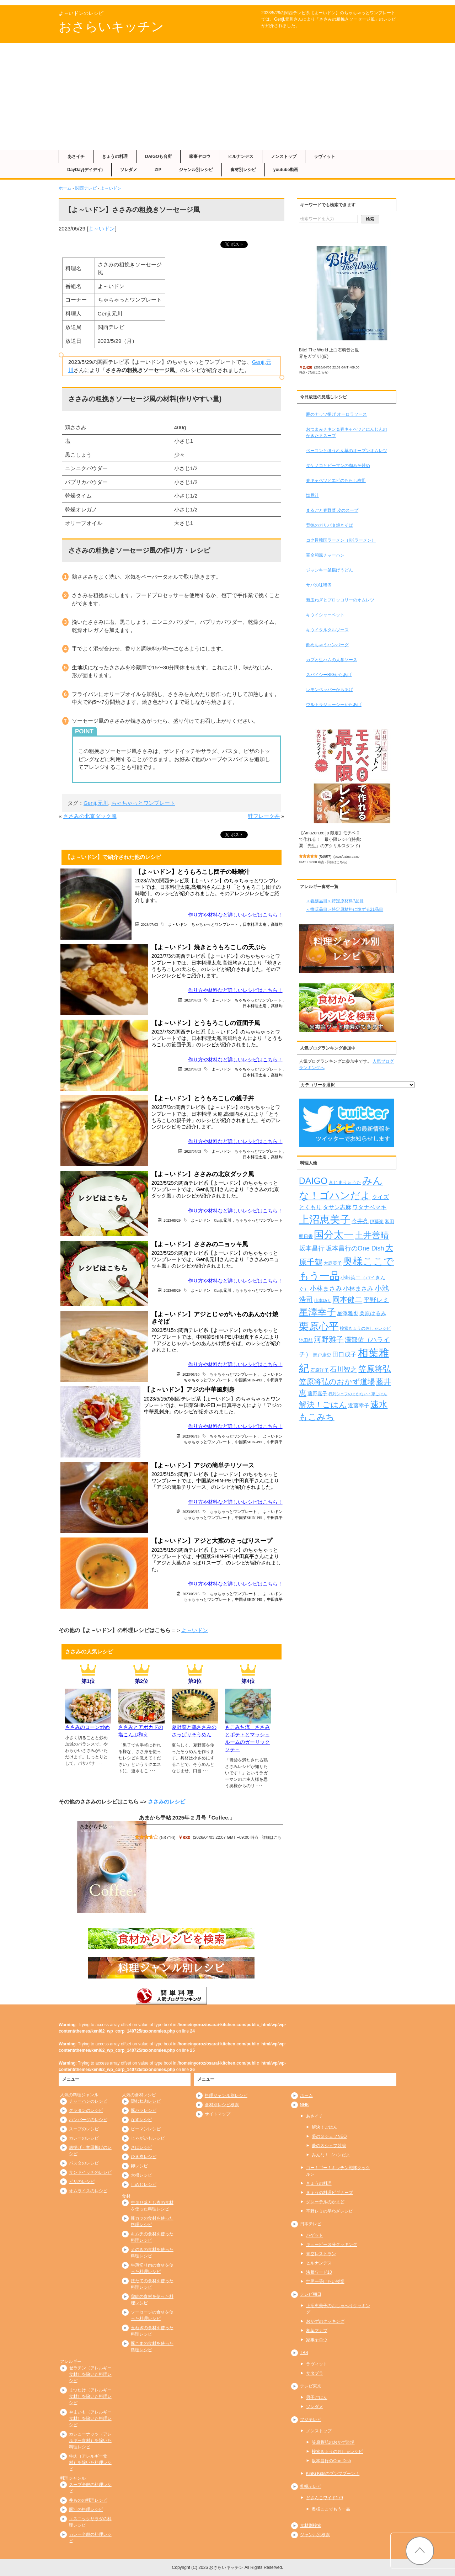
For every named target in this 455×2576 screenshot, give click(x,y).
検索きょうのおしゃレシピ (337, 2451)
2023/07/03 (149, 924)
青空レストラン (321, 2253)
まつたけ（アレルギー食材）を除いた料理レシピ (90, 2396)
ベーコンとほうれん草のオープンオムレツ (346, 450)
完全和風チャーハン (325, 555)
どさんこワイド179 (324, 2497)
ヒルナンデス (240, 156)
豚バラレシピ (143, 2110)
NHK (304, 2104)
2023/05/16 (190, 1374)
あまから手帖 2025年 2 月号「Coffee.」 (187, 1818)
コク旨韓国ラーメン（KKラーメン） (341, 540)
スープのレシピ (84, 2128)
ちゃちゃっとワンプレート (143, 803)
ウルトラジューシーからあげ (334, 704)
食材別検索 (310, 2525)
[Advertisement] (227, 96)
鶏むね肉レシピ (146, 2101)
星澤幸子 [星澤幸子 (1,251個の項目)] (317, 1312)
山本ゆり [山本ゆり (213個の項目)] (322, 1300)
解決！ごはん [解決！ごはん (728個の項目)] (323, 1404)
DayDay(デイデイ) (85, 169)
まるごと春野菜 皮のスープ (332, 510)
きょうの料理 (115, 156)
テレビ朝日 (310, 2294)
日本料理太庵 (254, 924)
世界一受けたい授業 (325, 2281)
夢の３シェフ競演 (329, 2145)
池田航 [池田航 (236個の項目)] (306, 1340)
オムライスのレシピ (88, 2190)
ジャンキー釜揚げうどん (329, 570)
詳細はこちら (317, 372)
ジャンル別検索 (315, 2534)
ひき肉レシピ (143, 2156)
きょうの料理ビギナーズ (329, 2192)
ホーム (65, 188)
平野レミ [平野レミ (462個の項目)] (376, 1299)
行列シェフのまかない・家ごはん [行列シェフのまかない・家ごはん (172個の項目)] (357, 1394)
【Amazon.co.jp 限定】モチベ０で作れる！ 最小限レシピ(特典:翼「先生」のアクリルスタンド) (330, 839)
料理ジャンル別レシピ (226, 2095)
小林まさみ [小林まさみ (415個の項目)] (358, 1288)
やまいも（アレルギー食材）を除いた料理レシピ (90, 2418)
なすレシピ (141, 2119)
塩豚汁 (312, 495)
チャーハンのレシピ (88, 2101)
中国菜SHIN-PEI (248, 1380)
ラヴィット (324, 156)
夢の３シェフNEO (329, 2136)
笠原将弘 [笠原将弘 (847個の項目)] (374, 1369)
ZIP (158, 169)
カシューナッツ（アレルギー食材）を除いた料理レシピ (90, 2440)
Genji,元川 (96, 803)
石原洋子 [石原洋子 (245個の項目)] (319, 1370)
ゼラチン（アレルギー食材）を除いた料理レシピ (90, 2374)
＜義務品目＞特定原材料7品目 (335, 900)
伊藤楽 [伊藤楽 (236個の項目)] (377, 1221)
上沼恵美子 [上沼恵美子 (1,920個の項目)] (324, 1219)
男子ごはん (316, 2397)
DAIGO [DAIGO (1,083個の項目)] (313, 1181)
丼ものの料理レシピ (88, 2500)
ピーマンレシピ (146, 2128)
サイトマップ (217, 2114)
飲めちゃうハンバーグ (327, 644)
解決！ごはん (324, 2127)
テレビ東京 (310, 2386)
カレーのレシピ (84, 2138)
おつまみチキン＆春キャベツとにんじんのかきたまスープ (346, 432)
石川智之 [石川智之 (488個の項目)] (343, 1369)
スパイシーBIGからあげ (329, 674)
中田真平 (275, 1380)
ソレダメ (128, 169)
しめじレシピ (143, 2184)
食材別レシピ (243, 169)
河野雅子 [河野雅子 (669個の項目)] (329, 1339)
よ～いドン (111, 188)
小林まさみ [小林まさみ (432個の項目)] (326, 1288)
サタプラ (314, 2373)
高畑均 (277, 1157)
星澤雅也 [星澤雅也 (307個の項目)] (347, 1313)
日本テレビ (310, 2223)
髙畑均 (277, 924)
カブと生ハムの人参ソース (331, 659)
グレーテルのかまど (325, 2201)
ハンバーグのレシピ (88, 2119)
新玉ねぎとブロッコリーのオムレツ (340, 599)
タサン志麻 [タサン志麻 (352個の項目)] (337, 1207)
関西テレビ (86, 188)
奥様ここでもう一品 (331, 2509)
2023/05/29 (172, 1220)
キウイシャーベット (325, 614)
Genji (258, 362)
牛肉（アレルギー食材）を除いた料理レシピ (90, 2462)
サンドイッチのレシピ (90, 2172)
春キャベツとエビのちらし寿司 (336, 480)
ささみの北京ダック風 (90, 816)
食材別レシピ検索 (222, 2104)
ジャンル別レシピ (196, 169)
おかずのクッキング (325, 2321)
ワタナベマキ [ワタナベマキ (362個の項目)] (369, 1207)
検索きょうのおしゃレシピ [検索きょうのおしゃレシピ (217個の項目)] (365, 1328)
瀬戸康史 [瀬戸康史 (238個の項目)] (322, 1355)
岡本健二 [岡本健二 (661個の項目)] (347, 1299)
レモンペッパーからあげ (329, 689)
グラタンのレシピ (86, 2110)
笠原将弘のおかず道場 (333, 2442)
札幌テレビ (310, 2486)
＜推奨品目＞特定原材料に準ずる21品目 (344, 909)
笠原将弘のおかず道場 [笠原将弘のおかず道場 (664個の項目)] (337, 1381)
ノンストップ (283, 156)
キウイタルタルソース (327, 629)
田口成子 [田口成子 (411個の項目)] (344, 1354)
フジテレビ (310, 2419)
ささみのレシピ (166, 1802)
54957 (325, 857)
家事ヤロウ (199, 156)
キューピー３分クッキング (331, 2244)
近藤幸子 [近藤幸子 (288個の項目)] (358, 1405)
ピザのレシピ (82, 2181)
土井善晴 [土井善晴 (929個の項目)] (372, 1235)
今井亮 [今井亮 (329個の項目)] (360, 1221)
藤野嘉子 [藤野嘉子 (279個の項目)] (317, 1393)
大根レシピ (141, 2175)
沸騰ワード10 (319, 2272)
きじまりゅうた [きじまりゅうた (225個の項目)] (345, 1182)
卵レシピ (139, 2165)
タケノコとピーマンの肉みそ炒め (338, 465)
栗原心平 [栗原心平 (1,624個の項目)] (319, 1326)
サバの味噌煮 (319, 585)
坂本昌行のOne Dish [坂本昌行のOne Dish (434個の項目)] (355, 1248)
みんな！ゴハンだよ (331, 2154)
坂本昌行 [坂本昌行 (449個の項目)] (312, 1248)
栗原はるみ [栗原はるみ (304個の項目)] (372, 1313)
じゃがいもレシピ (148, 2138)
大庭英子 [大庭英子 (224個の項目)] (332, 1263)
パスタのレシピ (84, 2163)
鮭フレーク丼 (264, 816)
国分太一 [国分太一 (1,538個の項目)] (334, 1234)
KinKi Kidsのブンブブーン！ (333, 2473)
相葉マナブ (316, 2330)
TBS (304, 2352)
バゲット (314, 2235)
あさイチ (76, 156)
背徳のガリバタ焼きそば (329, 525)
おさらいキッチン (111, 26)
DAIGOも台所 (158, 156)
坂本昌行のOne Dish (331, 2460)
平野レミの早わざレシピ (329, 2211)
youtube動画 (286, 169)
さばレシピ (141, 2147)
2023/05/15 (190, 1436)
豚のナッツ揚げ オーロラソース (336, 414)
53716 (167, 1837)
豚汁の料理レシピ (86, 2509)
